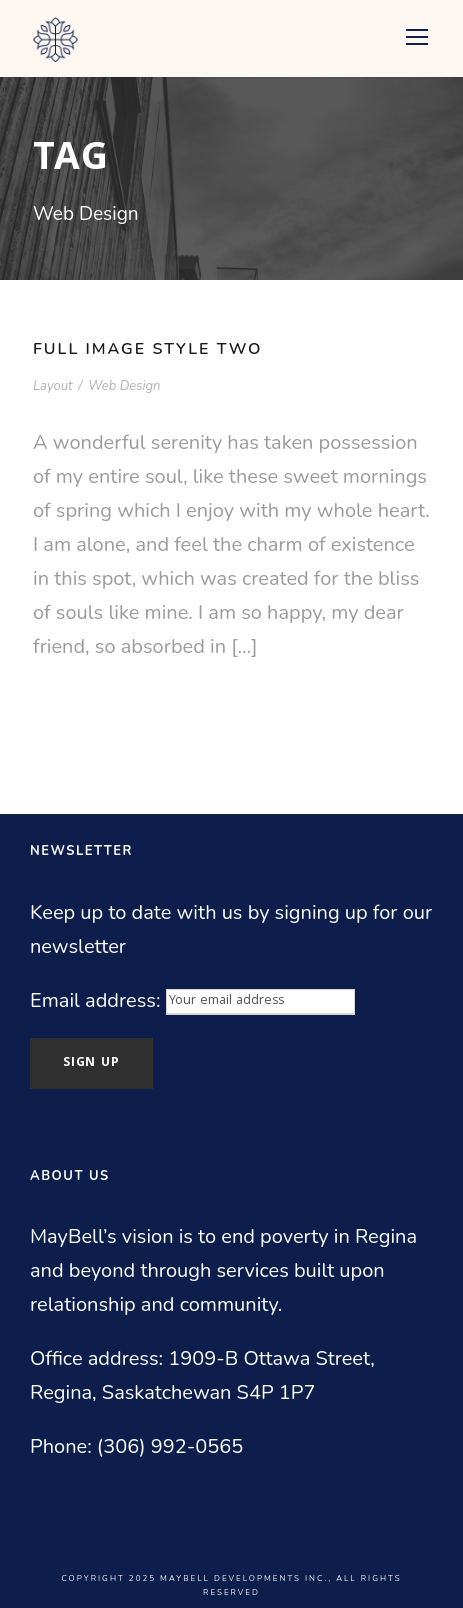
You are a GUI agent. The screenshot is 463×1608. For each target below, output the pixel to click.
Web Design (124, 386)
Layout (53, 386)
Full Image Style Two (148, 349)
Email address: (98, 1000)
